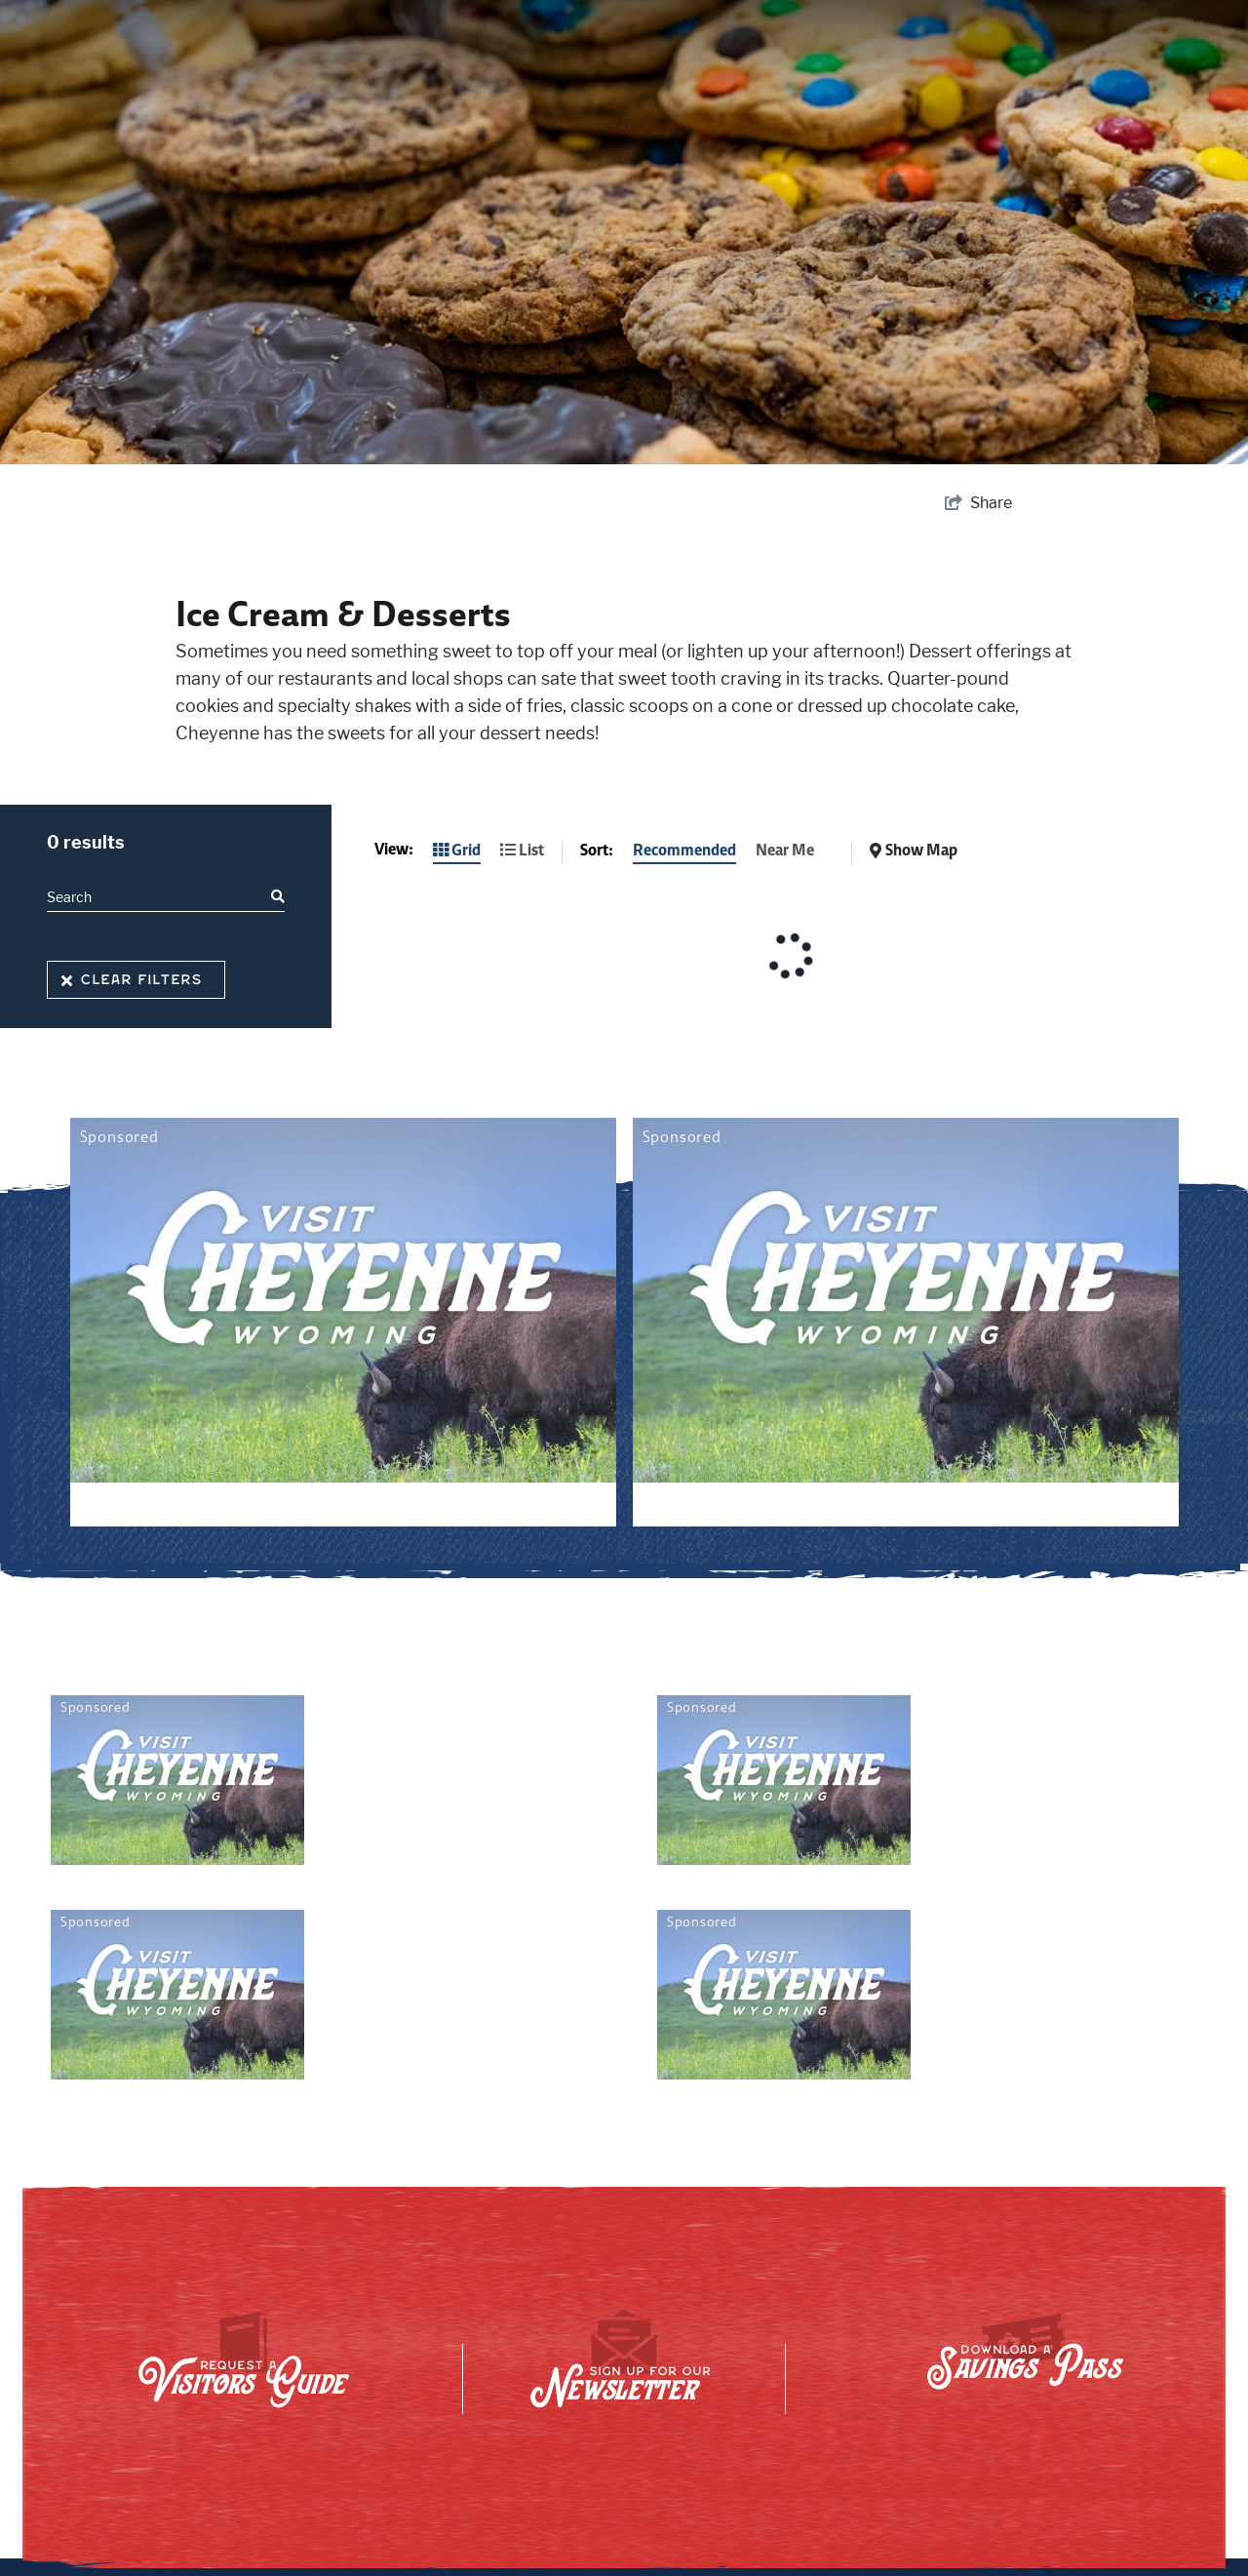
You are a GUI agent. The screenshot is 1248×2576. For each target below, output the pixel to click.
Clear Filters (131, 980)
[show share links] (978, 503)
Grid (457, 850)
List (522, 850)
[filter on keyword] (276, 897)
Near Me (785, 850)
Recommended (684, 850)
